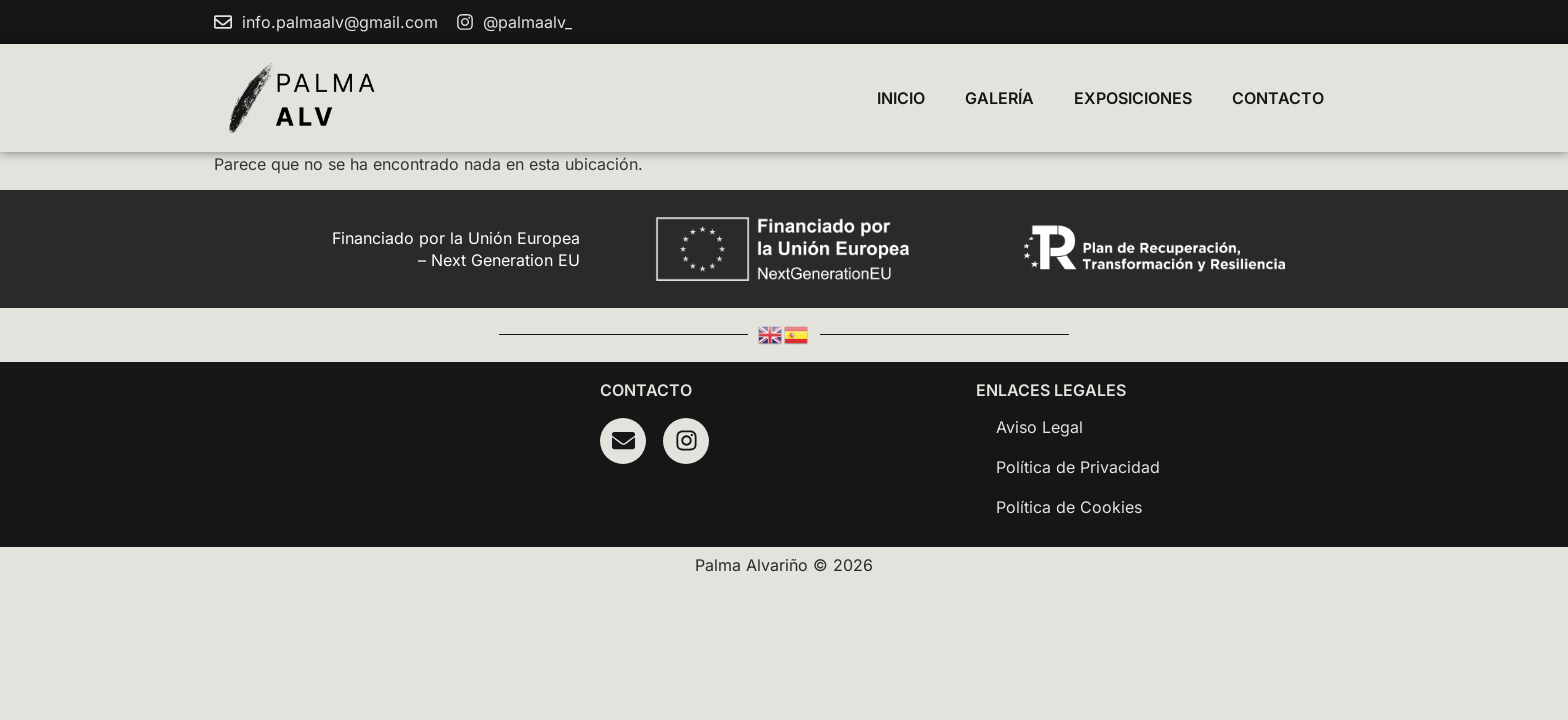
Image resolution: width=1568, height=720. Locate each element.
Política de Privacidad (1078, 467)
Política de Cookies (1069, 507)
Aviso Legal (1039, 427)
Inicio (901, 98)
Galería (999, 98)
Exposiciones (1133, 98)
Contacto (1278, 98)
